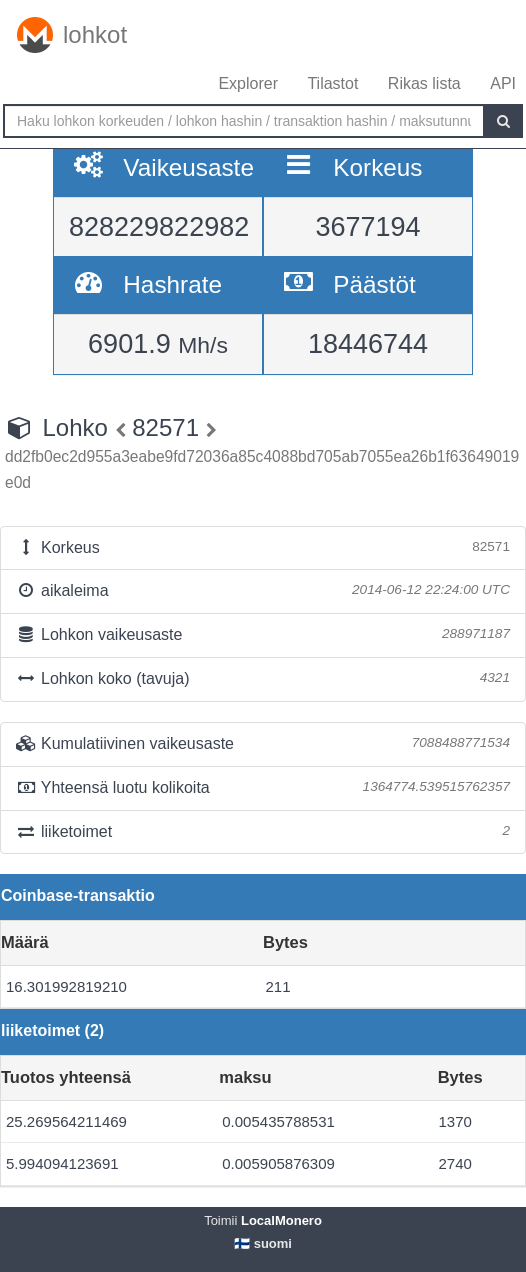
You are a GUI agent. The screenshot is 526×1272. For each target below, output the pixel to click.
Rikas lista (424, 83)
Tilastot (332, 83)
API (503, 83)
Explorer (248, 83)
